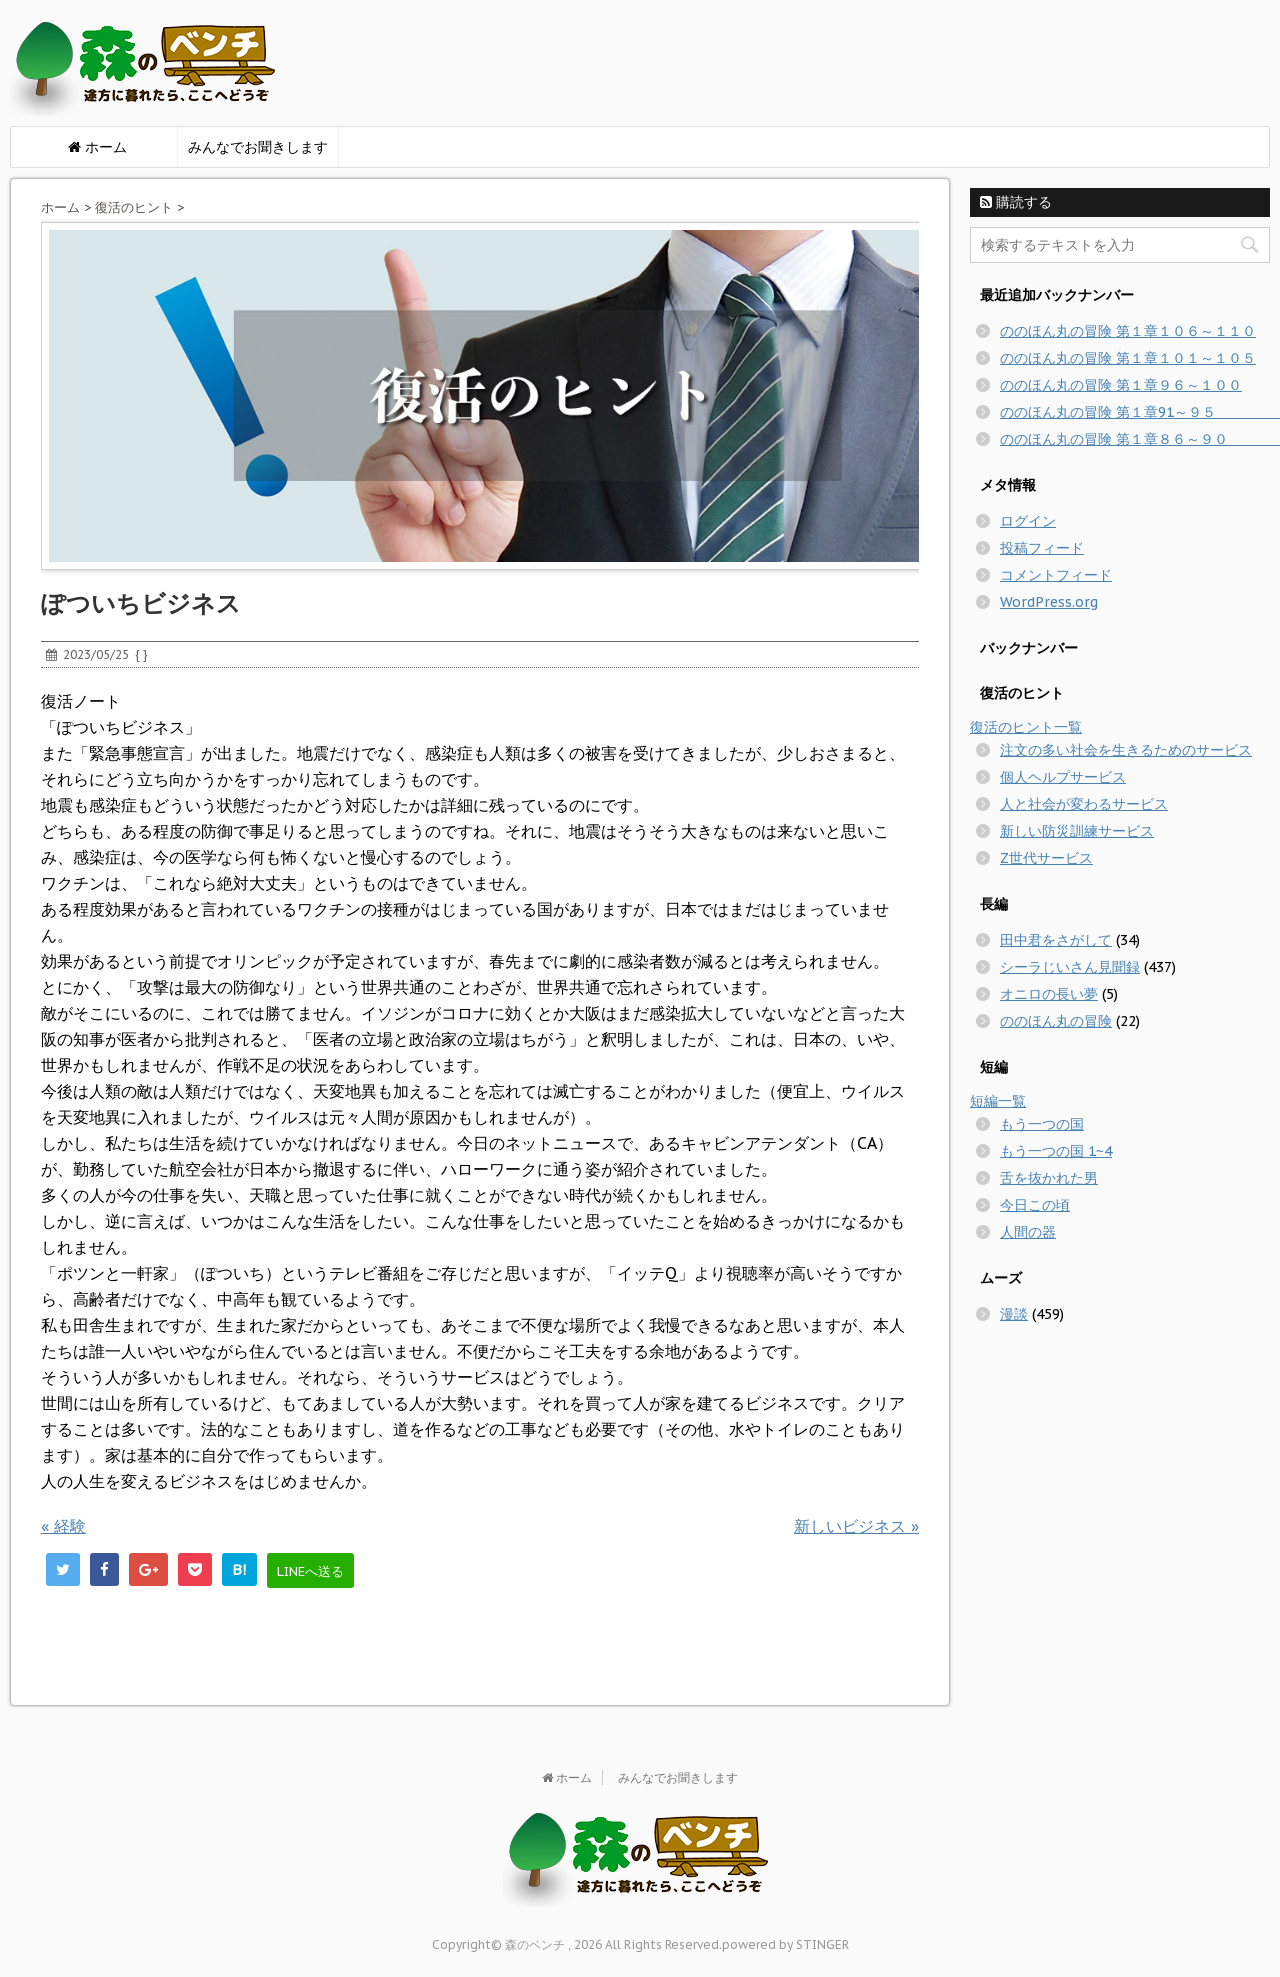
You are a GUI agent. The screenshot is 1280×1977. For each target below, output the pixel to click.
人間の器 (1028, 1232)
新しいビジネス (856, 1526)
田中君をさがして (1056, 940)
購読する (1016, 202)
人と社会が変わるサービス (1084, 804)
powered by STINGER (785, 1944)
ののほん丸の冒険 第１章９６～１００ (1121, 385)
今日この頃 (1035, 1205)
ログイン (1028, 521)
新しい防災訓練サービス (1077, 831)
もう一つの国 (1042, 1124)
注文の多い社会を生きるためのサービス (1126, 750)
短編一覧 (998, 1101)
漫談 (1014, 1314)
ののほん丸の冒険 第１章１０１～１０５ (1128, 358)
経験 (63, 1526)
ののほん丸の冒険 (1056, 1021)
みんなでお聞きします (258, 147)
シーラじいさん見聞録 (1070, 967)
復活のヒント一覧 (1026, 727)
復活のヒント (134, 207)
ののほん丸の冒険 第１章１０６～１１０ (1128, 331)
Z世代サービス (1046, 858)
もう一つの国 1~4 (1056, 1151)
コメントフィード (1056, 575)
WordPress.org (1049, 602)
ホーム (60, 207)
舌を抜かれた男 (1049, 1178)
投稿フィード (1042, 548)
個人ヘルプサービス (1063, 777)
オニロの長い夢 (1049, 994)
